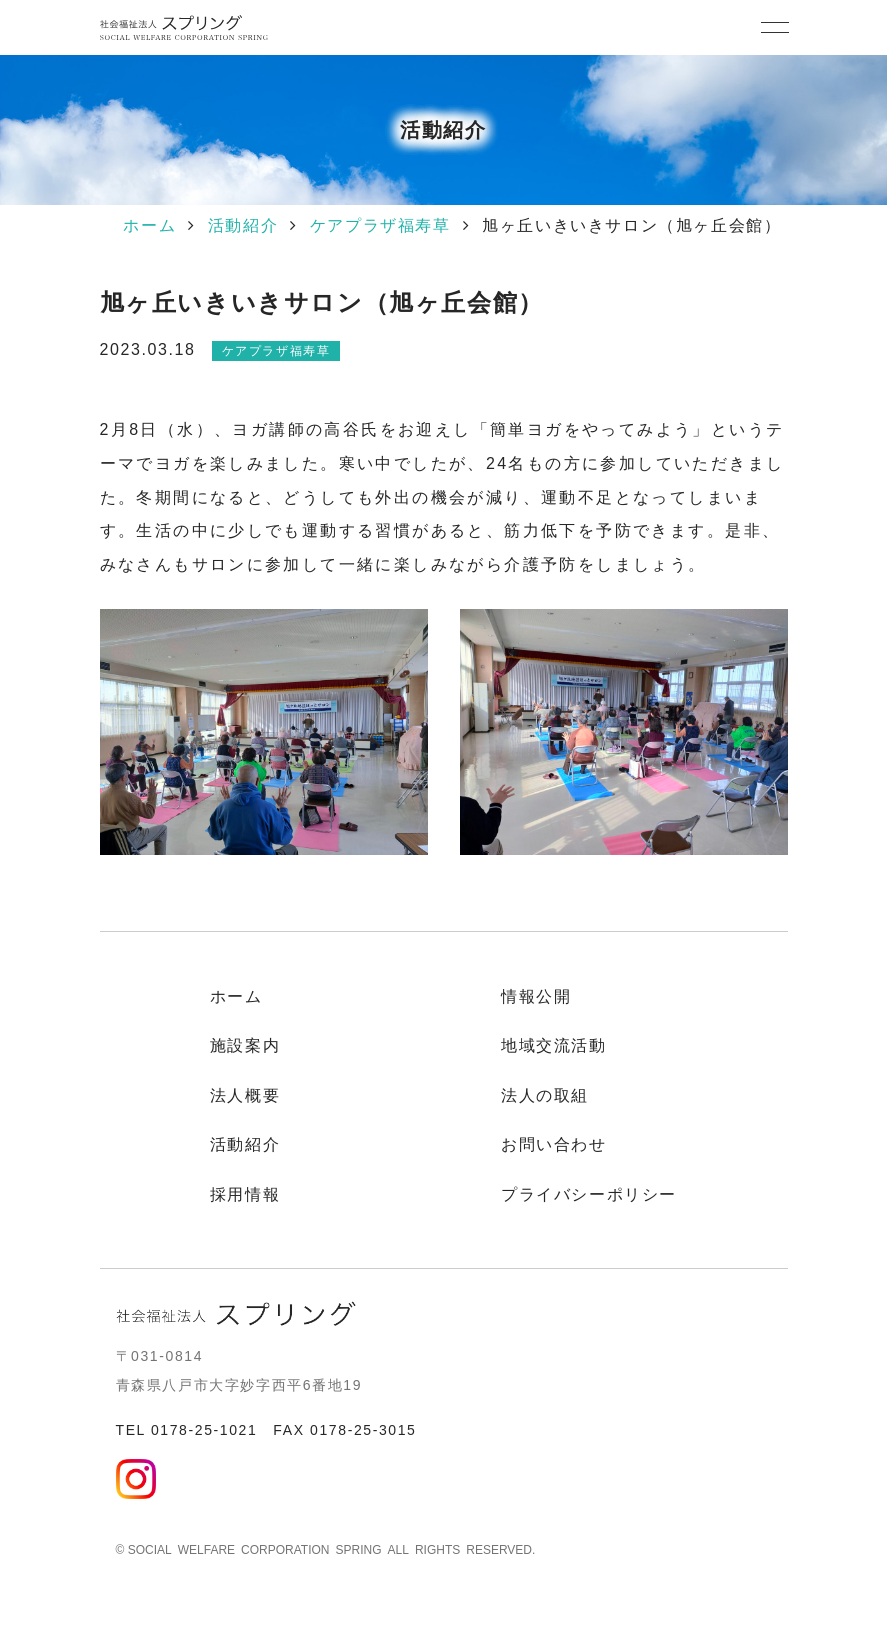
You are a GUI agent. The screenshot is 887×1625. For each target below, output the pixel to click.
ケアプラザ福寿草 (380, 225)
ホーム (149, 225)
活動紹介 (243, 225)
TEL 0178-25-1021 (187, 1430)
